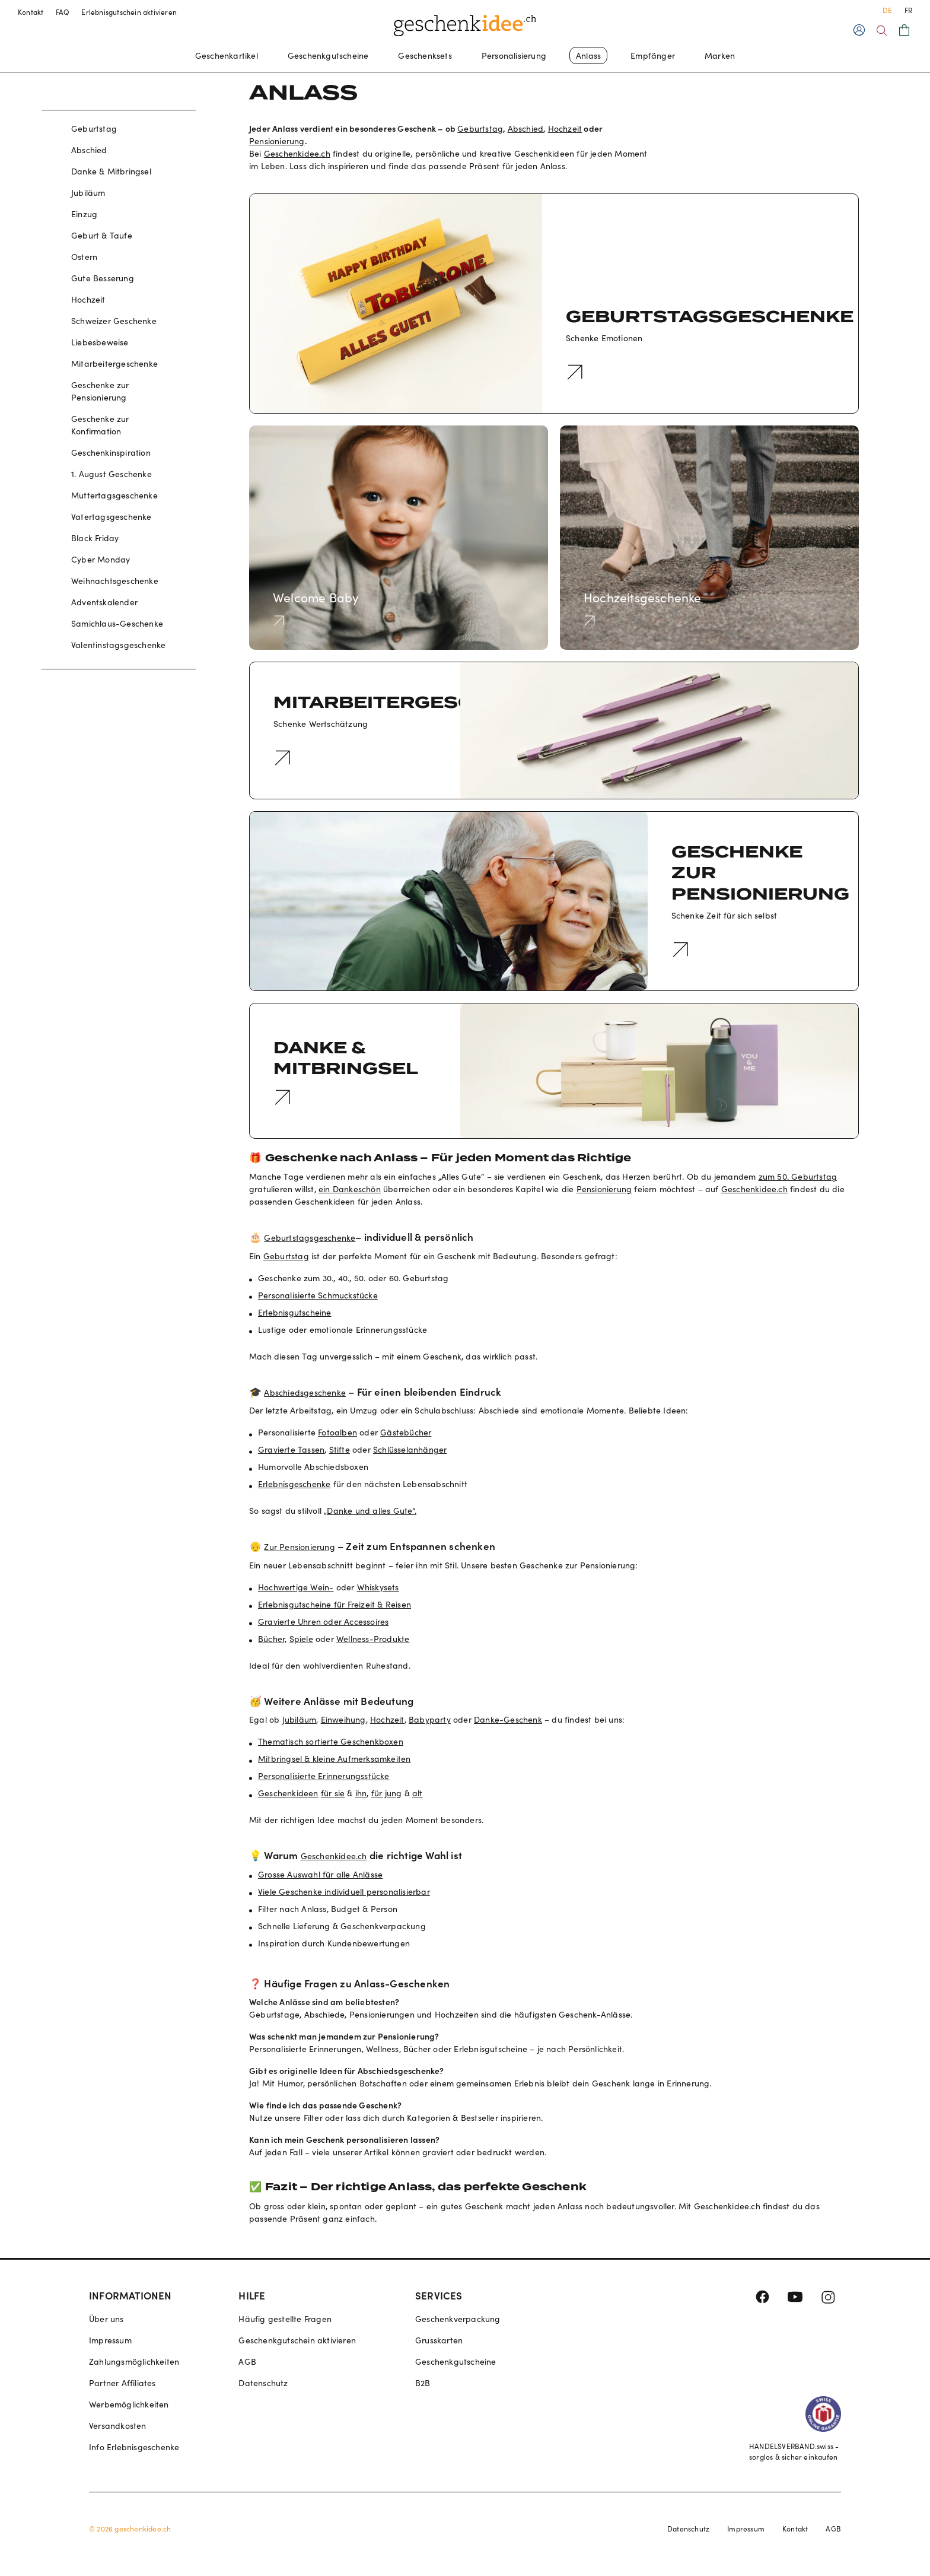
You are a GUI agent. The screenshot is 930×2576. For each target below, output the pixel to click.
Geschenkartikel (226, 55)
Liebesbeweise (100, 342)
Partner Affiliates (122, 2382)
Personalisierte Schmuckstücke (318, 1295)
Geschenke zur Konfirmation (100, 425)
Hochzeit (88, 299)
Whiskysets (378, 1587)
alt (417, 1793)
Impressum (110, 2340)
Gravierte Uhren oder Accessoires (323, 1621)
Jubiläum (88, 192)
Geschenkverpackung (458, 2318)
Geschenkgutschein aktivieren (297, 2340)
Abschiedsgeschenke (305, 1392)
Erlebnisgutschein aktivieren (129, 12)
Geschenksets (424, 55)
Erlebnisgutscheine (295, 1312)
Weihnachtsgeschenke (114, 580)
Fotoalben (337, 1432)
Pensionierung (277, 141)
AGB (247, 2361)
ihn (361, 1793)
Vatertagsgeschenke (111, 516)
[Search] (881, 30)
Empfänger (652, 55)
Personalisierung (514, 55)
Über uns (106, 2318)
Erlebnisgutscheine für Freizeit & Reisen (334, 1604)
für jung (386, 1793)
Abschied (89, 149)
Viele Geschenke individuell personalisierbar (344, 1891)
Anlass (588, 55)
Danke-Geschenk (508, 1719)
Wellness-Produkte (372, 1638)
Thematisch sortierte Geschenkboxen (330, 1741)
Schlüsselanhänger (410, 1449)
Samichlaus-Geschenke (117, 623)
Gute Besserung (102, 278)
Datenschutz (263, 2382)
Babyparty (430, 1719)
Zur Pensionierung (299, 1546)
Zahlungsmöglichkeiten (134, 2361)
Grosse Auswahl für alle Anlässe (320, 1874)
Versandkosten (117, 2425)
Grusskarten (439, 2340)
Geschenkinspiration (111, 452)
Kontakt (31, 12)
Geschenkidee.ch (297, 153)
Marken (720, 55)
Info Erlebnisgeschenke (134, 2447)
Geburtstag (94, 128)
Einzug (84, 214)
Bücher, (272, 1638)
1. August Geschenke (111, 473)
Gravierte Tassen (291, 1449)
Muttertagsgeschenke (114, 495)
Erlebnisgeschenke (294, 1483)
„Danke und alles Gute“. (370, 1510)
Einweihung (343, 1719)
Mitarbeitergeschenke (114, 363)
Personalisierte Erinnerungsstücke (324, 1775)
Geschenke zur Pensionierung (100, 391)
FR (908, 10)
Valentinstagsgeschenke (118, 644)
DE (887, 10)
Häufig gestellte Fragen (285, 2318)
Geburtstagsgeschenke (309, 1237)
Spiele (301, 1638)
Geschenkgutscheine (328, 55)
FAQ (63, 12)
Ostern (84, 256)
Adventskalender (104, 602)
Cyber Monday (100, 559)
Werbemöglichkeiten (129, 2404)
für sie (333, 1793)
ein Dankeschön (350, 1189)
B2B (423, 2382)
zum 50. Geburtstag (798, 1176)
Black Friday (95, 538)
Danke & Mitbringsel (111, 171)
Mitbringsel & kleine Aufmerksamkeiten (334, 1758)
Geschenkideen (288, 1793)
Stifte (339, 1449)
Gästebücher (405, 1432)
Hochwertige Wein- (295, 1587)
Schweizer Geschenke (114, 320)
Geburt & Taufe (101, 235)
